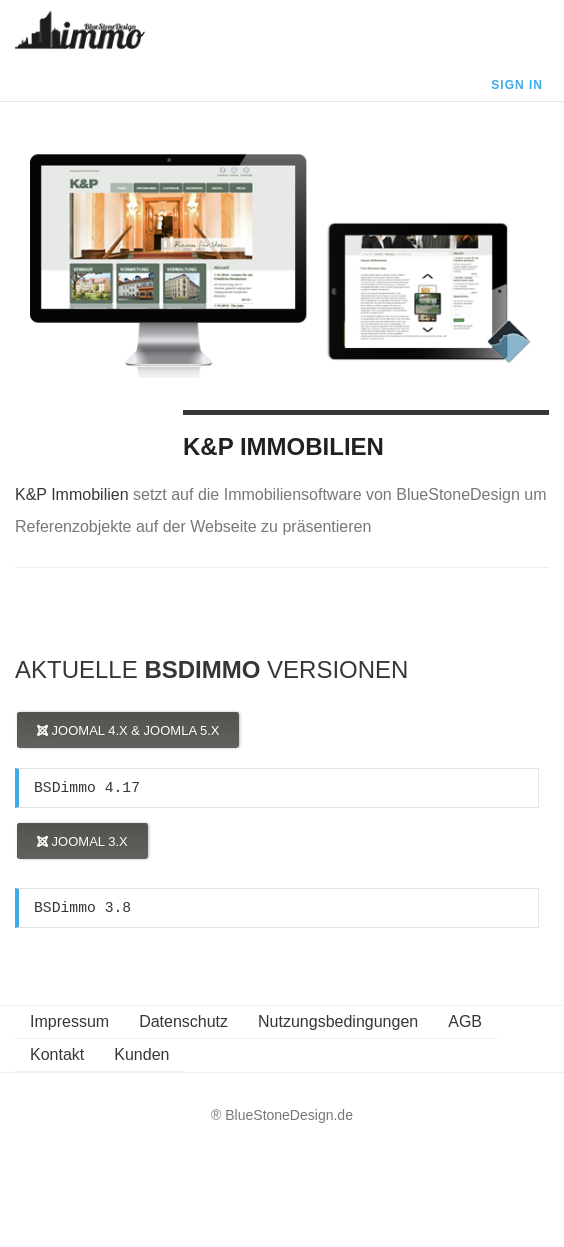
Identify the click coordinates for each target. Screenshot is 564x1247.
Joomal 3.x (82, 841)
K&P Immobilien (283, 446)
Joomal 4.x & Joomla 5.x (128, 730)
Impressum (69, 1021)
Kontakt (57, 1054)
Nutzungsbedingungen (338, 1021)
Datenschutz (183, 1021)
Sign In (517, 85)
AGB (465, 1021)
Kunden (141, 1054)
